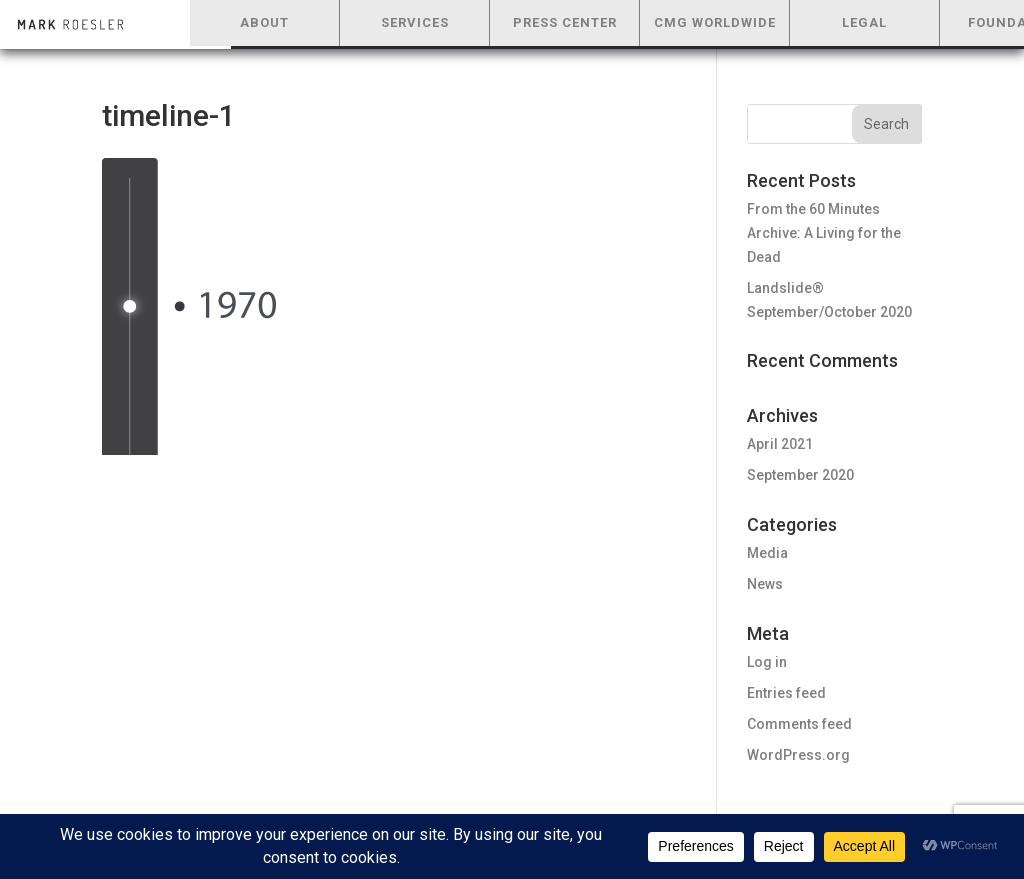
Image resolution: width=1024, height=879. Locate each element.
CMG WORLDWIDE (715, 22)
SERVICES (415, 22)
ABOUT (264, 22)
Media (767, 553)
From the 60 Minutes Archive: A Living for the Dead (824, 233)
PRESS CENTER (565, 22)
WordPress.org (798, 755)
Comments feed (799, 724)
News (765, 584)
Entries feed (786, 693)
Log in (767, 662)
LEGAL (864, 22)
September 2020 (800, 475)
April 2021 (780, 444)
